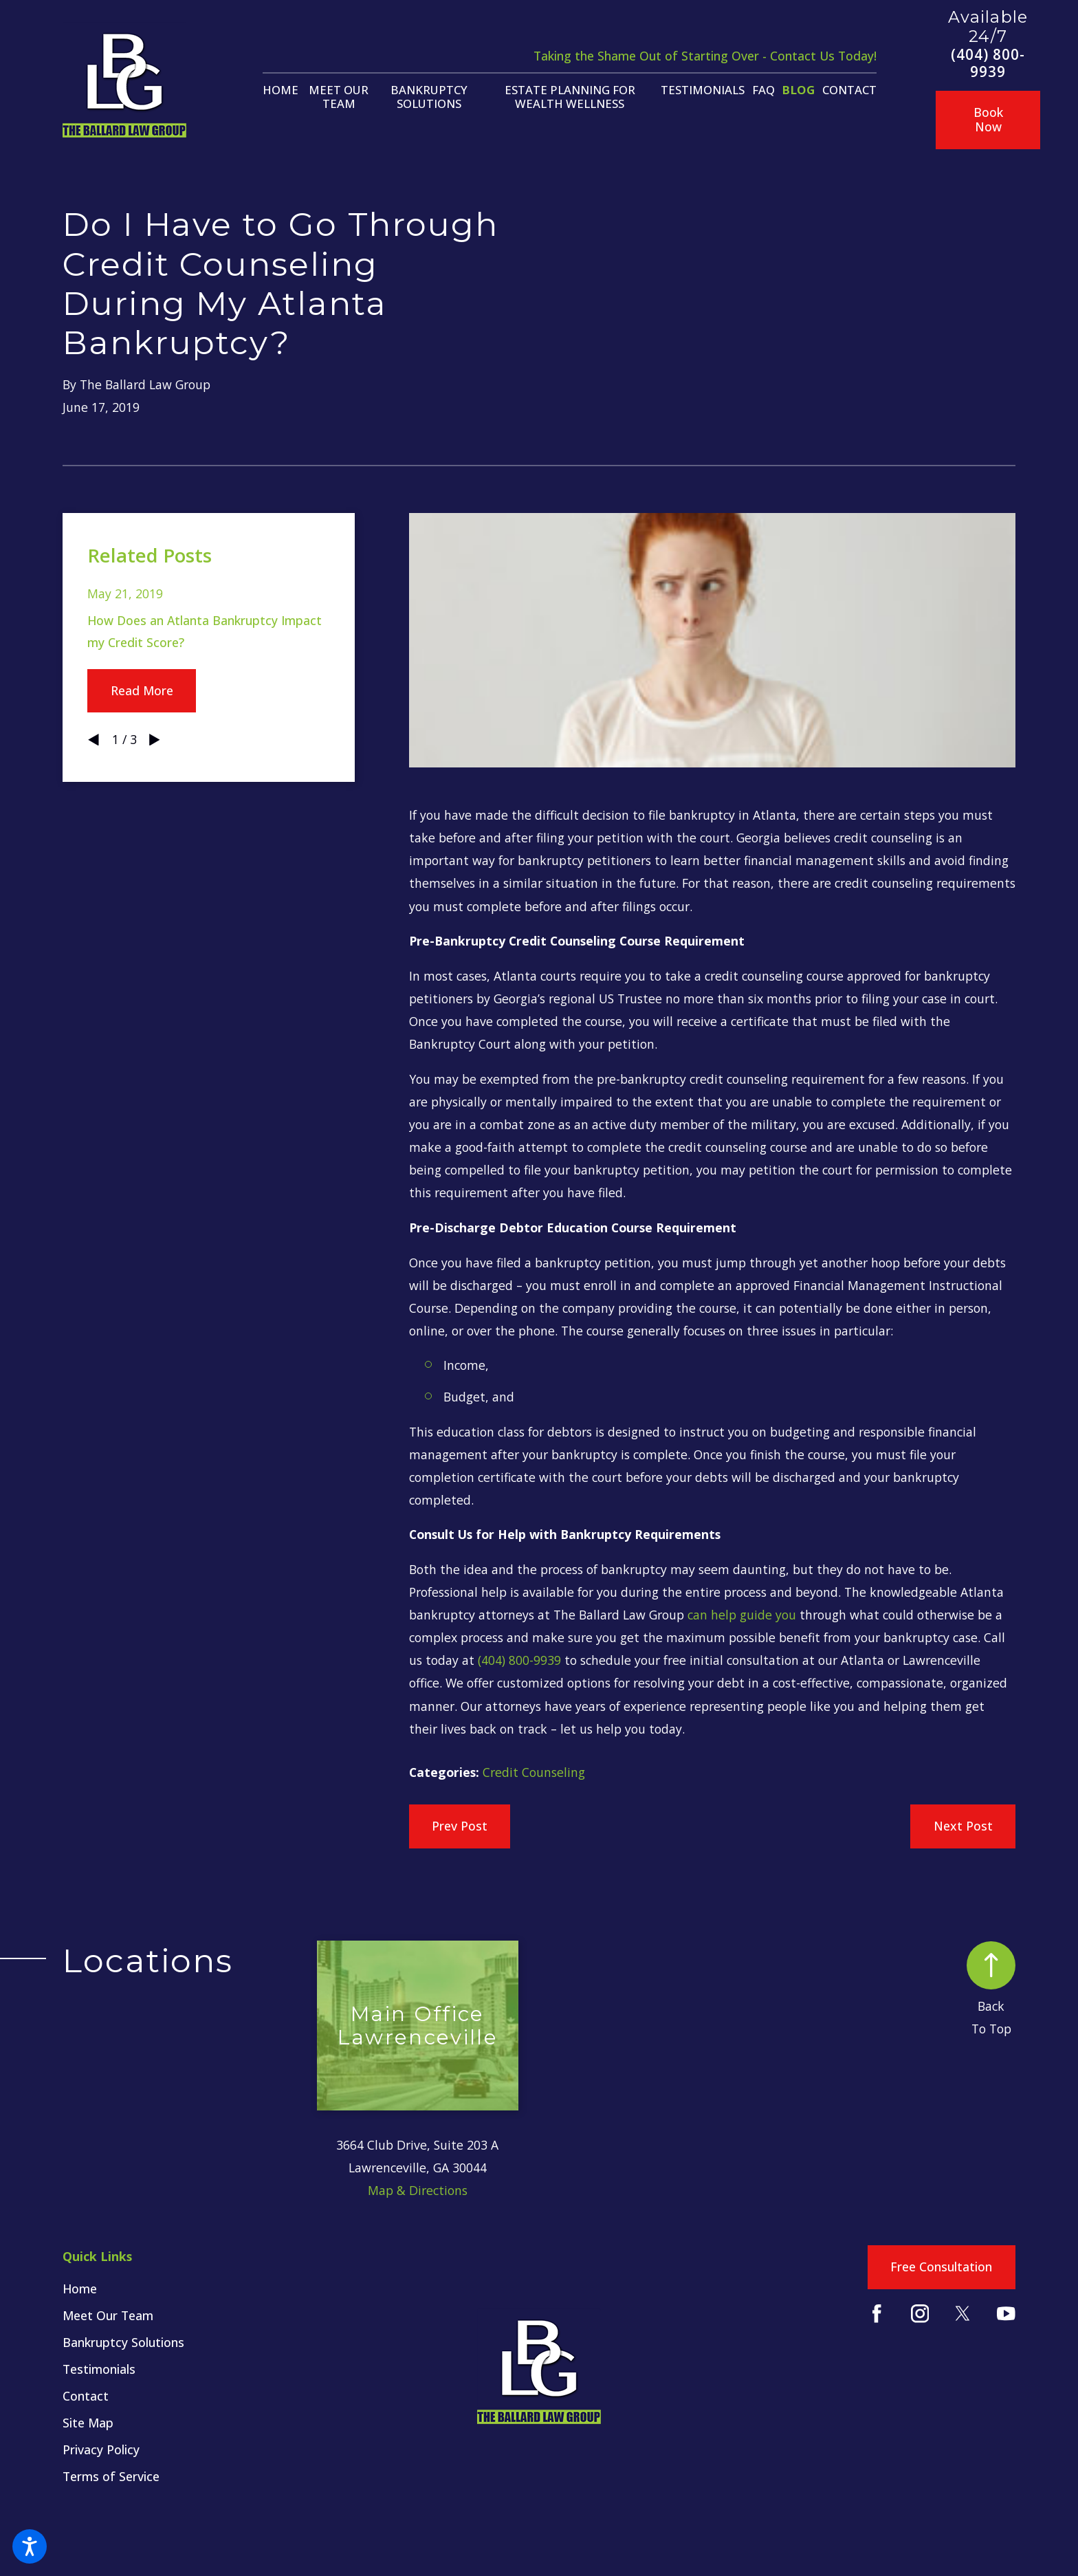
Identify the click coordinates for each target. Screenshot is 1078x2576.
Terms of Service (111, 2476)
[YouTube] (1006, 2313)
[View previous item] (93, 740)
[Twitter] (963, 2313)
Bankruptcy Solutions (123, 2342)
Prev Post (459, 1826)
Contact (86, 2396)
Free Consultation (941, 2266)
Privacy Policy (101, 2449)
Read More (142, 690)
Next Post (963, 1826)
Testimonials (99, 2369)
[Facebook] (877, 2313)
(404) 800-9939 (988, 63)
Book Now (988, 119)
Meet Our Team (108, 2315)
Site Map (88, 2422)
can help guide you (742, 1614)
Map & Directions (418, 2190)
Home (80, 2288)
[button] (29, 2546)
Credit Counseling (534, 1772)
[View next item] (154, 740)
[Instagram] (920, 2313)
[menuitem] (280, 90)
